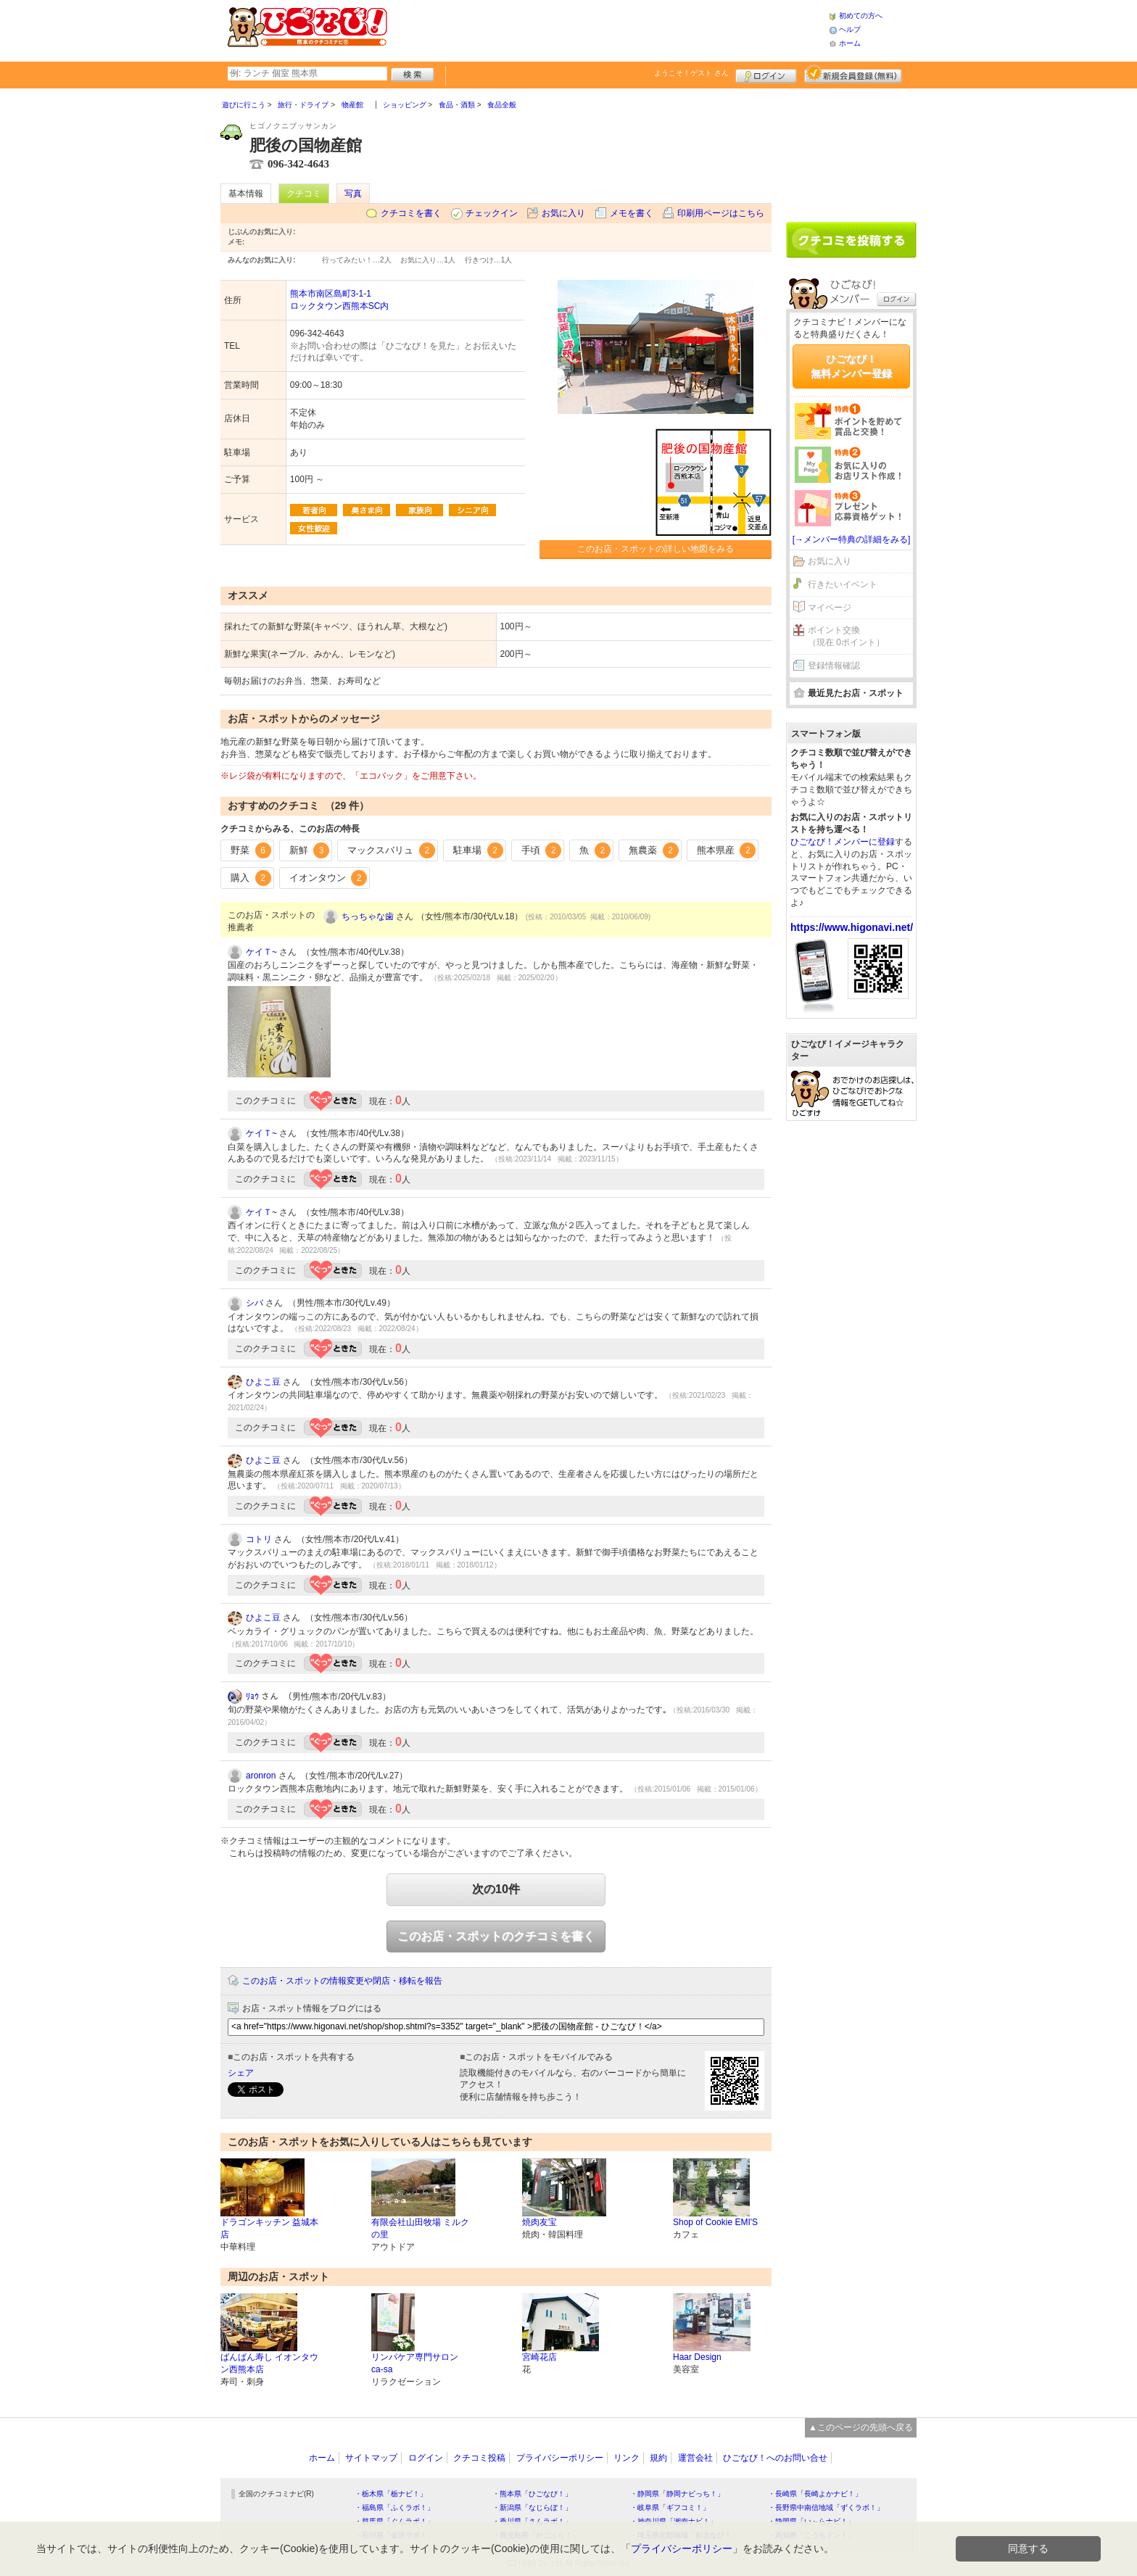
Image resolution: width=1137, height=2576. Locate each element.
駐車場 (478, 850)
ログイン (766, 74)
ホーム (850, 43)
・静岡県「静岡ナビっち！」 (677, 2494)
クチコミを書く (411, 213)
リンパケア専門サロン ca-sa (414, 2363)
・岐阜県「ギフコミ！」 (670, 2507)
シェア (241, 2073)
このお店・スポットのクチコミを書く (496, 1936)
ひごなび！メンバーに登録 (842, 842)
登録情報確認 (834, 665)
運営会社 (695, 2458)
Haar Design (697, 2357)
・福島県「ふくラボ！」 (394, 2507)
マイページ (829, 607)
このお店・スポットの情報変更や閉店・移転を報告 (342, 1981)
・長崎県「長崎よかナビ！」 (815, 2494)
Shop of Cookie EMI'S (715, 2222)
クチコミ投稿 (479, 2458)
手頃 (541, 850)
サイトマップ (371, 2458)
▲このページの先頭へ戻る (861, 2427)
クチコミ (303, 194)
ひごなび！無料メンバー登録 (851, 366)
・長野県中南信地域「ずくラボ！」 (826, 2507)
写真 (353, 194)
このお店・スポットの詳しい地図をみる (655, 549)
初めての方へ (860, 16)
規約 (658, 2458)
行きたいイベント (842, 584)
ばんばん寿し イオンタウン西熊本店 (269, 2363)
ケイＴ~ (261, 952)
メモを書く (631, 213)
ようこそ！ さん (691, 73)
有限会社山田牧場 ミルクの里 (420, 2228)
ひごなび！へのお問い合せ (775, 2458)
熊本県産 (726, 850)
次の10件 (496, 1889)
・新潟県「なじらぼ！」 (532, 2507)
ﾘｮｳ (252, 1696)
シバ (254, 1303)
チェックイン (492, 213)
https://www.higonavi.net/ (851, 927)
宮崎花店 (539, 2357)
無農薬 (654, 850)
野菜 (251, 850)
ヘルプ (850, 29)
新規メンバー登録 (853, 74)
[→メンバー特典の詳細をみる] (852, 539)
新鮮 (309, 850)
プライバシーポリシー (559, 2458)
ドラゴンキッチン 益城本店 (269, 2228)
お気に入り (563, 213)
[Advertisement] (607, 29)
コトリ (259, 1539)
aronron (261, 1776)
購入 (251, 878)
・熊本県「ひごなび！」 (532, 2494)
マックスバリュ (391, 850)
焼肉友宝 (539, 2222)
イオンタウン (328, 878)
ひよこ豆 (263, 1382)
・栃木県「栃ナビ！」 (391, 2494)
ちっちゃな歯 (368, 916)
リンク (626, 2458)
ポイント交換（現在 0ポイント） (846, 636)
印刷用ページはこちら (720, 213)
